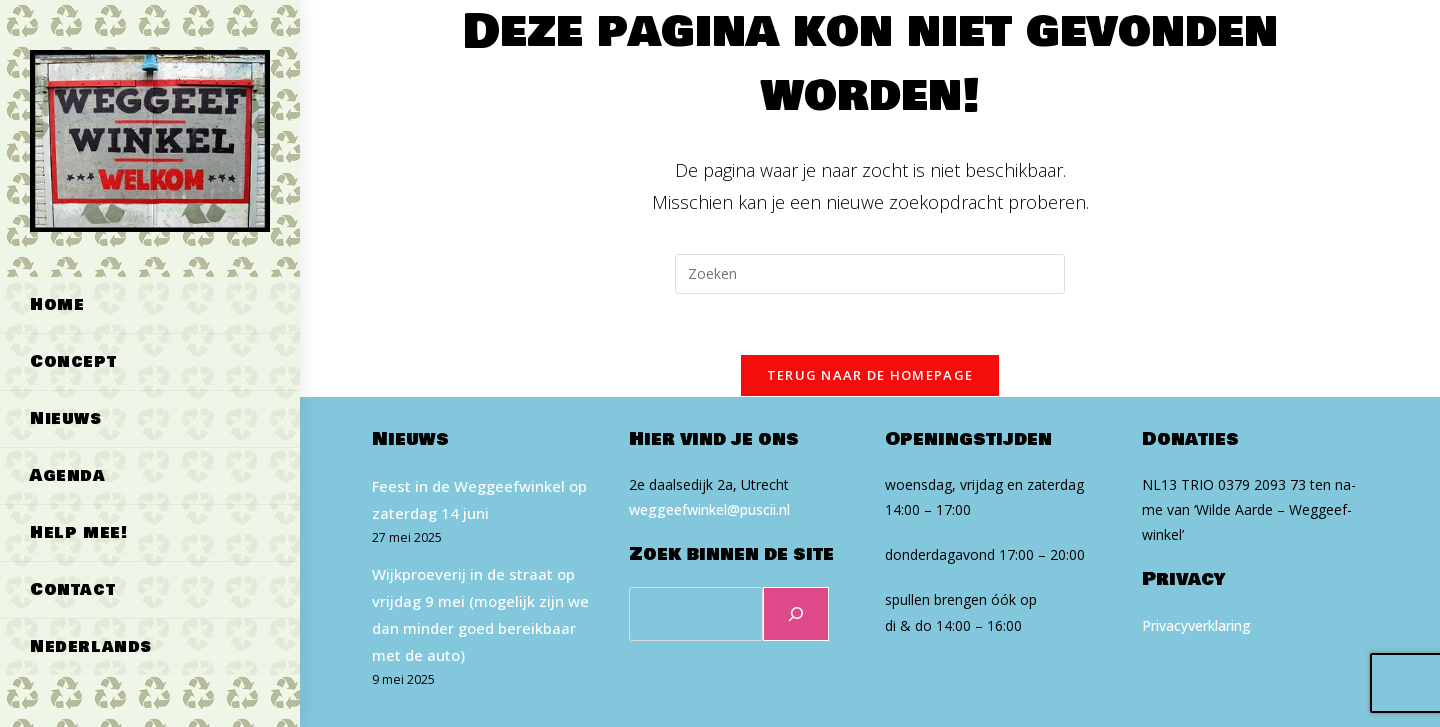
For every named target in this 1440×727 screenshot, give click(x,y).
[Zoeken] (796, 614)
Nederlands (91, 646)
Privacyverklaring (1196, 625)
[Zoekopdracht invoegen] (870, 274)
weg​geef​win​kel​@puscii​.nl (709, 509)
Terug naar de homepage (870, 375)
